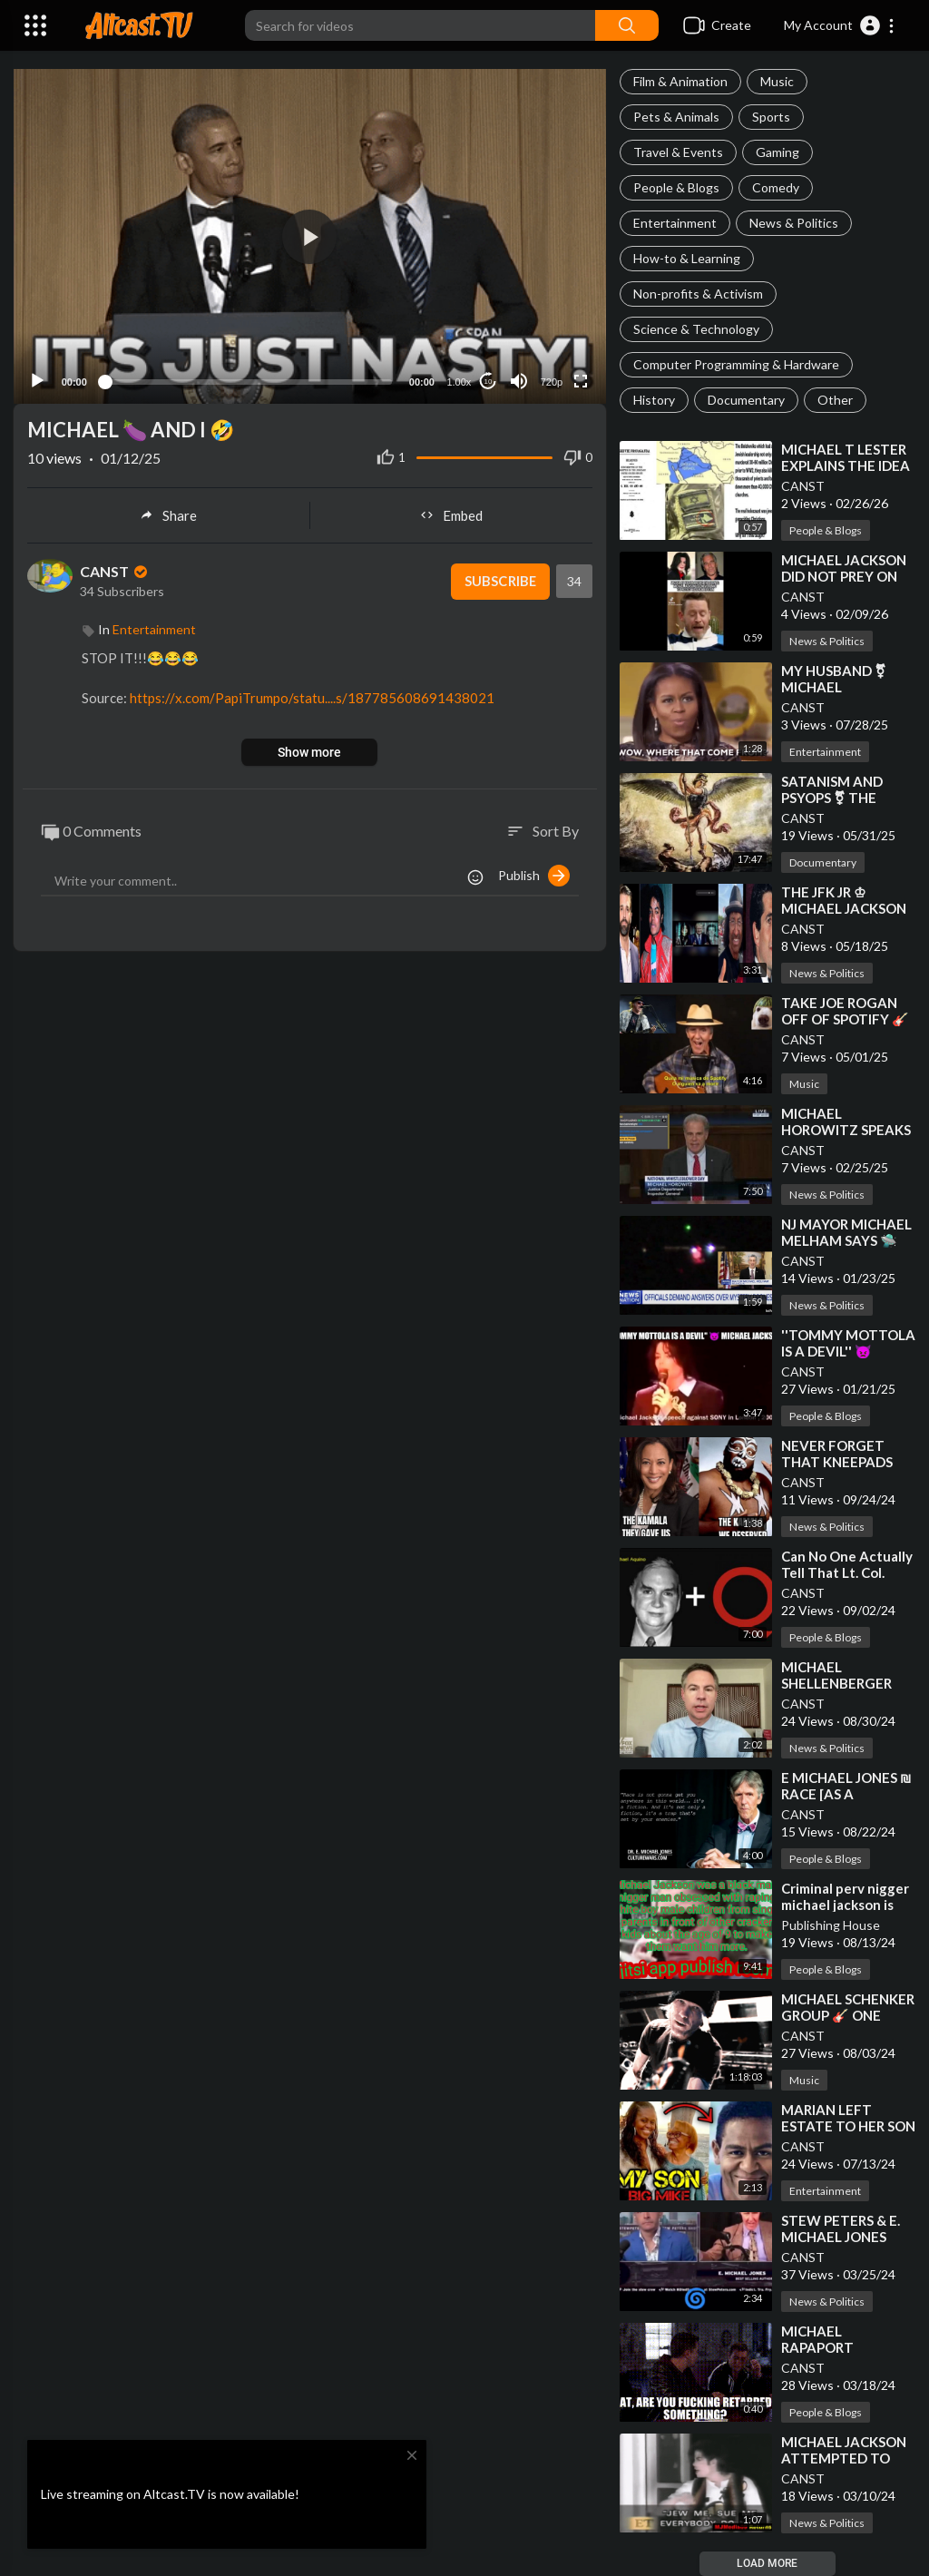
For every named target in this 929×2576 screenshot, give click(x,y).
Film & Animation (680, 81)
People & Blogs (676, 187)
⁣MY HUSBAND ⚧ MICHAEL (833, 678)
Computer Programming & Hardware (736, 364)
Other (835, 399)
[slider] (248, 379)
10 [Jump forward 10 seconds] (488, 380)
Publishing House (830, 1925)
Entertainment (675, 222)
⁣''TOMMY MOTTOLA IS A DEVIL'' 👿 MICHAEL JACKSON (848, 1351)
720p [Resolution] (551, 380)
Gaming (777, 152)
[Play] (37, 379)
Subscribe (499, 580)
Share (168, 513)
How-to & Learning (686, 258)
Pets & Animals (676, 116)
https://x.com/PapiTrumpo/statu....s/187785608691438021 (312, 696)
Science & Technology (696, 329)
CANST (803, 486)
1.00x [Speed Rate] (458, 380)
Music (777, 81)
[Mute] (519, 379)
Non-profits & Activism (698, 293)
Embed (451, 513)
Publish (534, 874)
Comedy (775, 187)
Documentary (746, 399)
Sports (771, 116)
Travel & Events (678, 152)
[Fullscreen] (581, 379)
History (654, 399)
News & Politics (793, 222)
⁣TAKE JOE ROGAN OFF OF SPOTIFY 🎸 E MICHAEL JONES (845, 1018)
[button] (839, 25)
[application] (310, 235)
